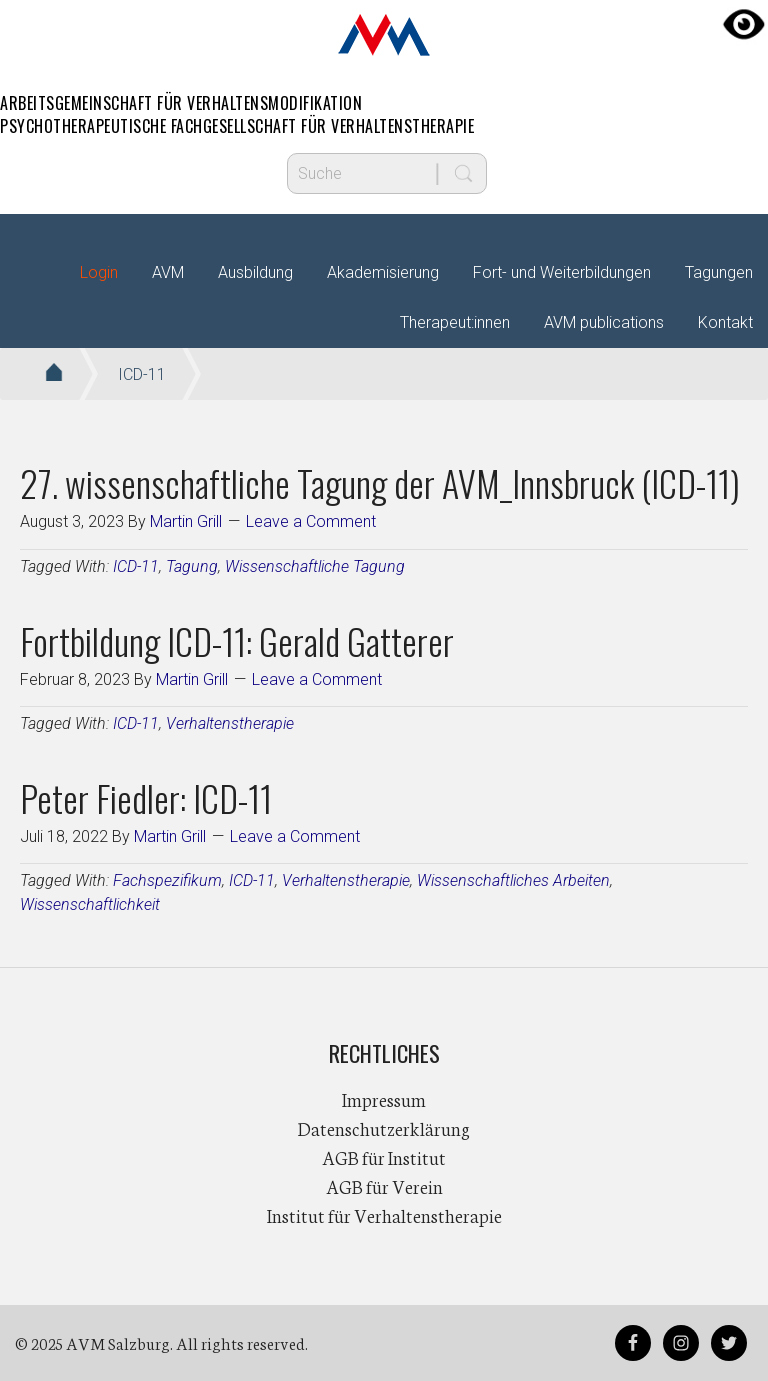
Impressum (384, 1099)
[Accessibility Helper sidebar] (744, 24)
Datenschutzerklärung (384, 1128)
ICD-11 (136, 566)
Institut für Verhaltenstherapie (384, 1215)
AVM (384, 35)
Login (99, 272)
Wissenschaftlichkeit (90, 904)
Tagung (192, 566)
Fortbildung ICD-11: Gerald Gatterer (237, 640)
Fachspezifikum (167, 880)
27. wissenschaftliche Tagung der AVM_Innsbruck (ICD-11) (380, 482)
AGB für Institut (384, 1157)
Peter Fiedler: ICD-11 (146, 797)
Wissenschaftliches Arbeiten (513, 880)
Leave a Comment (311, 521)
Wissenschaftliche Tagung (315, 566)
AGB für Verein (384, 1186)
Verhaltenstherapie (230, 723)
